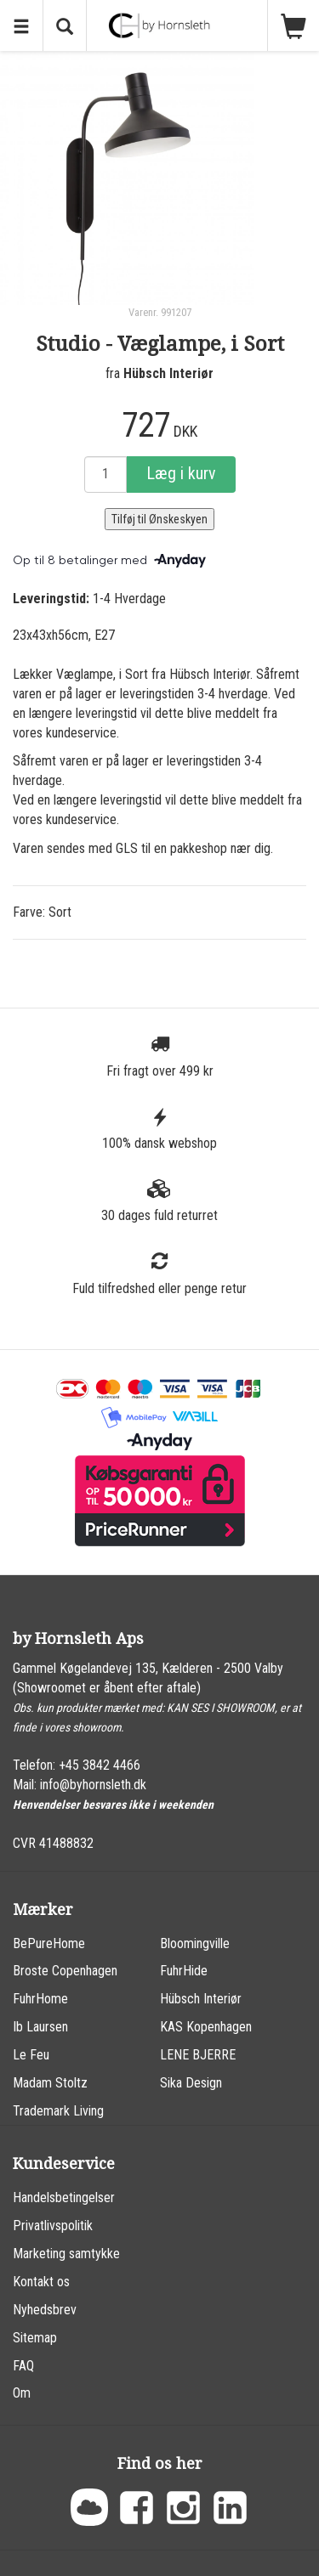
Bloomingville (195, 1943)
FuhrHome (40, 1999)
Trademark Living (58, 2111)
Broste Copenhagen (65, 1971)
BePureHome (49, 1943)
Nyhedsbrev (45, 2310)
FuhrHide (184, 1971)
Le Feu (31, 2055)
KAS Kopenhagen (206, 2027)
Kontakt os (41, 2282)
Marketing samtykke (66, 2254)
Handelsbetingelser (64, 2197)
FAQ (23, 2366)
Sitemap (35, 2338)
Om (22, 2393)
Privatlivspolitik (53, 2225)
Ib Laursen (40, 2027)
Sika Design (191, 2083)
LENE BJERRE (198, 2055)
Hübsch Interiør (168, 373)
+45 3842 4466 (99, 1765)
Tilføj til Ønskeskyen (159, 519)
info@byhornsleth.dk (93, 1785)
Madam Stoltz (50, 2083)
